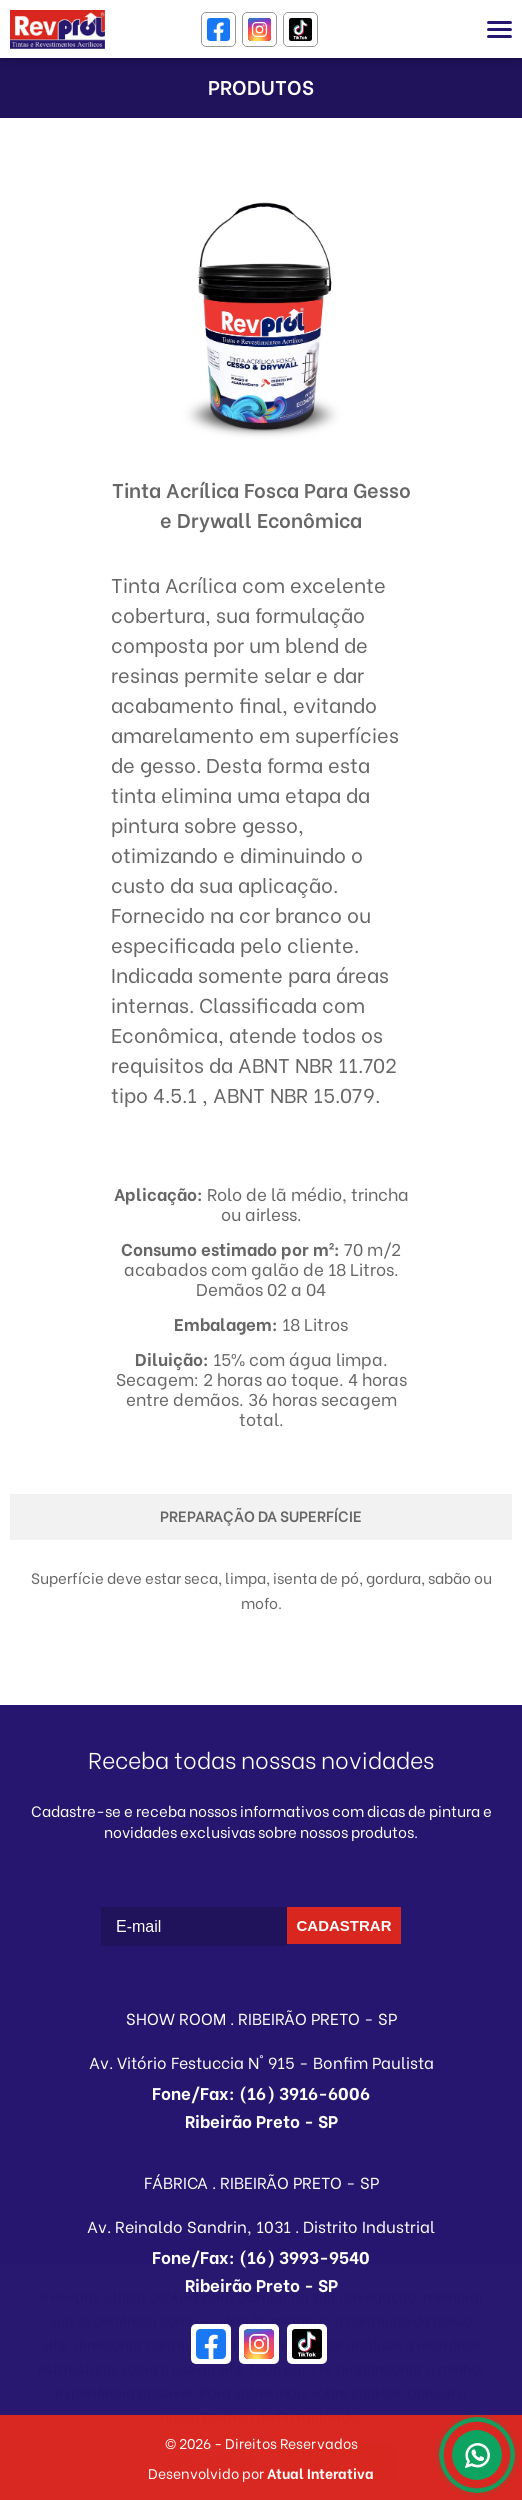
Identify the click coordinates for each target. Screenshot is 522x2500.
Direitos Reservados (291, 2442)
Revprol (57, 30)
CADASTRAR (344, 1925)
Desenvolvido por (261, 2472)
